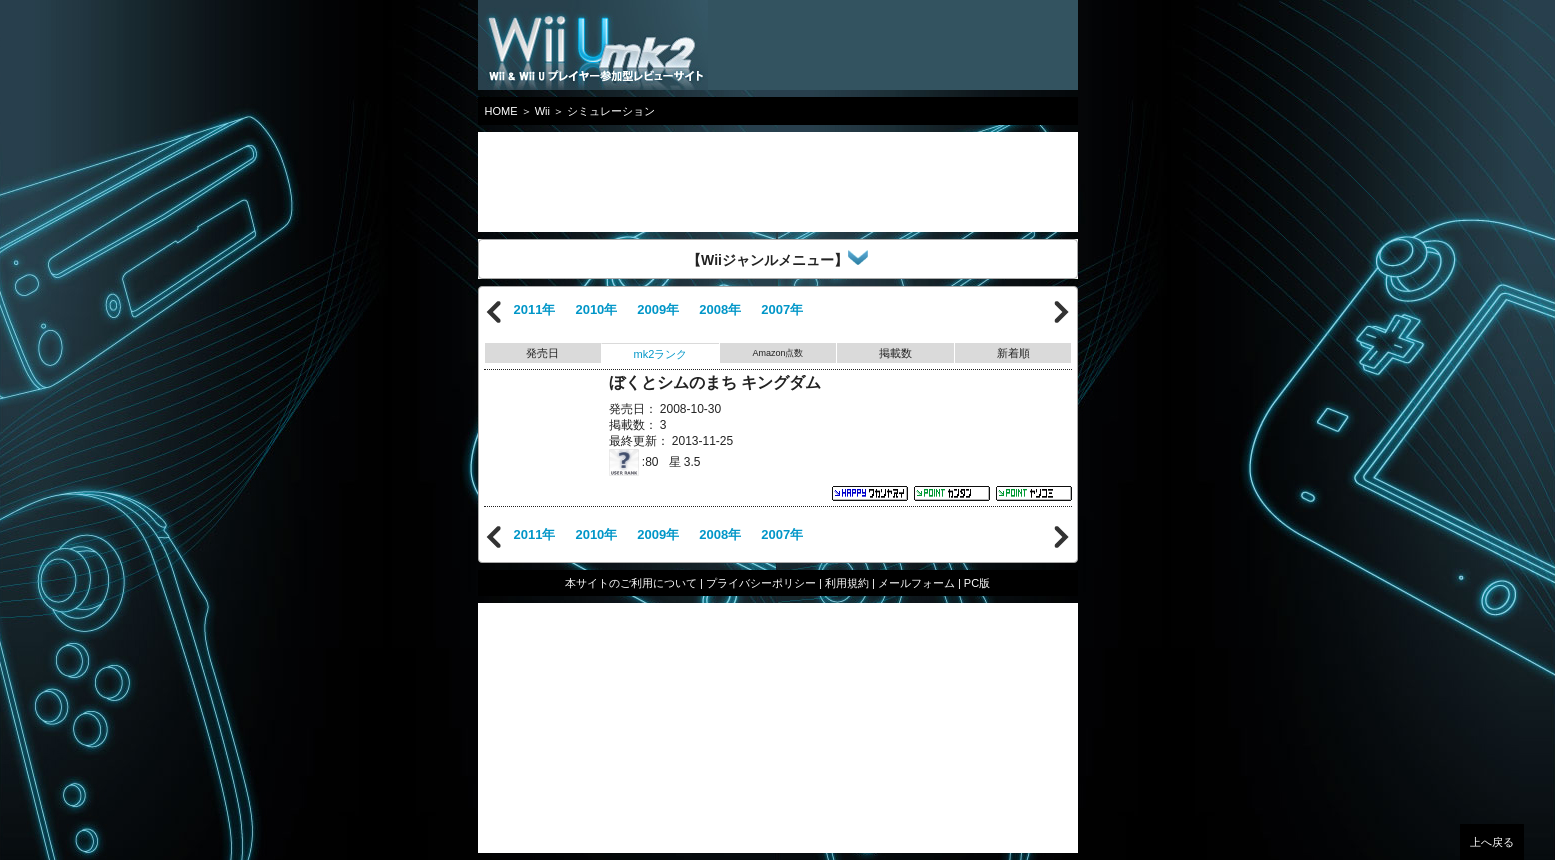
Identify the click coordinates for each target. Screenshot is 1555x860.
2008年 (720, 309)
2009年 (658, 309)
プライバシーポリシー (761, 583)
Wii (542, 111)
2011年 (535, 309)
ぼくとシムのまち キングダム (715, 382)
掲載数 (895, 353)
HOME (501, 111)
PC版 (977, 583)
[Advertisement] (638, 182)
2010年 (596, 309)
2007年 (782, 309)
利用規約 (847, 583)
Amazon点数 (777, 353)
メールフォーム (916, 583)
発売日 (542, 353)
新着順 (1013, 353)
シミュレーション (611, 111)
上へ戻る (1492, 842)
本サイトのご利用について (631, 583)
